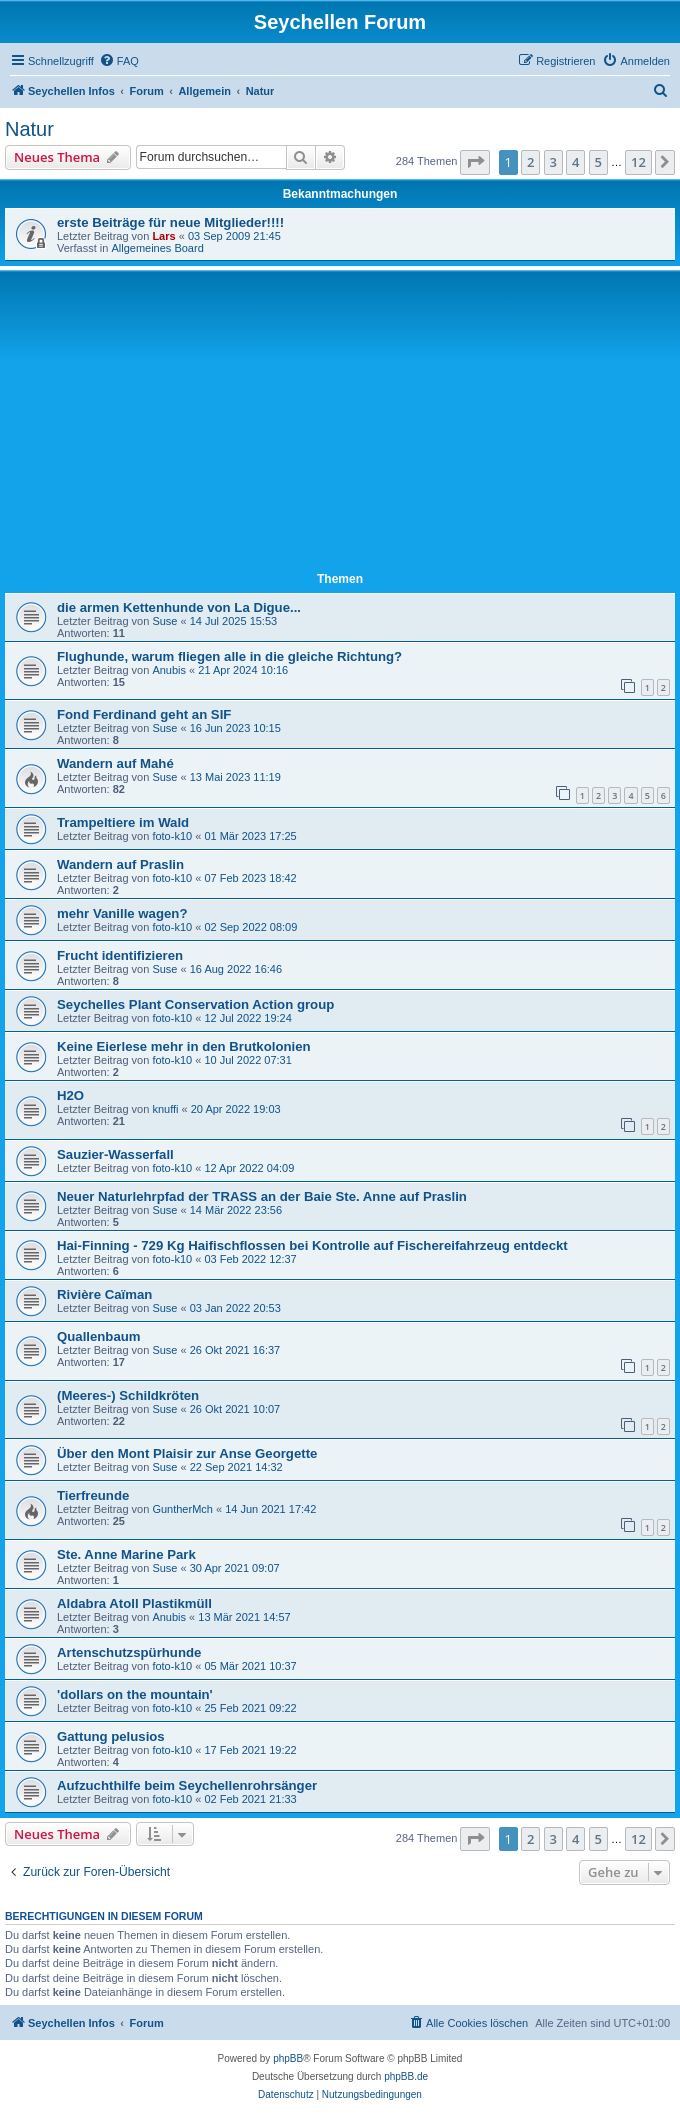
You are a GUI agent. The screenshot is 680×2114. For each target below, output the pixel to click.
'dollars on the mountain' (135, 1694)
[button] (475, 162)
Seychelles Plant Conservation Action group (195, 1004)
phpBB (288, 2058)
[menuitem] (119, 61)
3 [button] (553, 162)
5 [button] (598, 162)
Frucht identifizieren (120, 955)
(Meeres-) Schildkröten (128, 1395)
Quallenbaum (99, 1336)
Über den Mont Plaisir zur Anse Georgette (187, 1453)
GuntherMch (182, 1509)
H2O (70, 1095)
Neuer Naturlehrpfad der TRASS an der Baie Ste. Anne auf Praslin (262, 1196)
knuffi (165, 1109)
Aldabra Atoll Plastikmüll (134, 1603)
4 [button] (575, 162)
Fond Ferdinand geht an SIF (144, 714)
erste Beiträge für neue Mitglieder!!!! (170, 222)
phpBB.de (406, 2076)
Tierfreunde (93, 1495)
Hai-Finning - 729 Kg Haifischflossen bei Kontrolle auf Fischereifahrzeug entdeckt (312, 1245)
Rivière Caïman (104, 1294)
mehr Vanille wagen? (122, 913)
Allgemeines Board (157, 248)
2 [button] (530, 162)
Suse (164, 621)
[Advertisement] (340, 425)
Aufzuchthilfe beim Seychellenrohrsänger (187, 1785)
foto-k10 (172, 836)
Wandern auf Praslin (120, 864)
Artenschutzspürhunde (129, 1652)
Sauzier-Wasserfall (115, 1154)
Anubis (169, 670)
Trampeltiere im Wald (123, 822)
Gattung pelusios (111, 1736)
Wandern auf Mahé (115, 763)
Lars (163, 236)
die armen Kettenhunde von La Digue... (179, 607)
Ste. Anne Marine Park (126, 1554)
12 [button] (638, 162)
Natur (29, 129)
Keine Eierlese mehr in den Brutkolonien (184, 1046)
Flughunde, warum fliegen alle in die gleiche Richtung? (229, 656)
